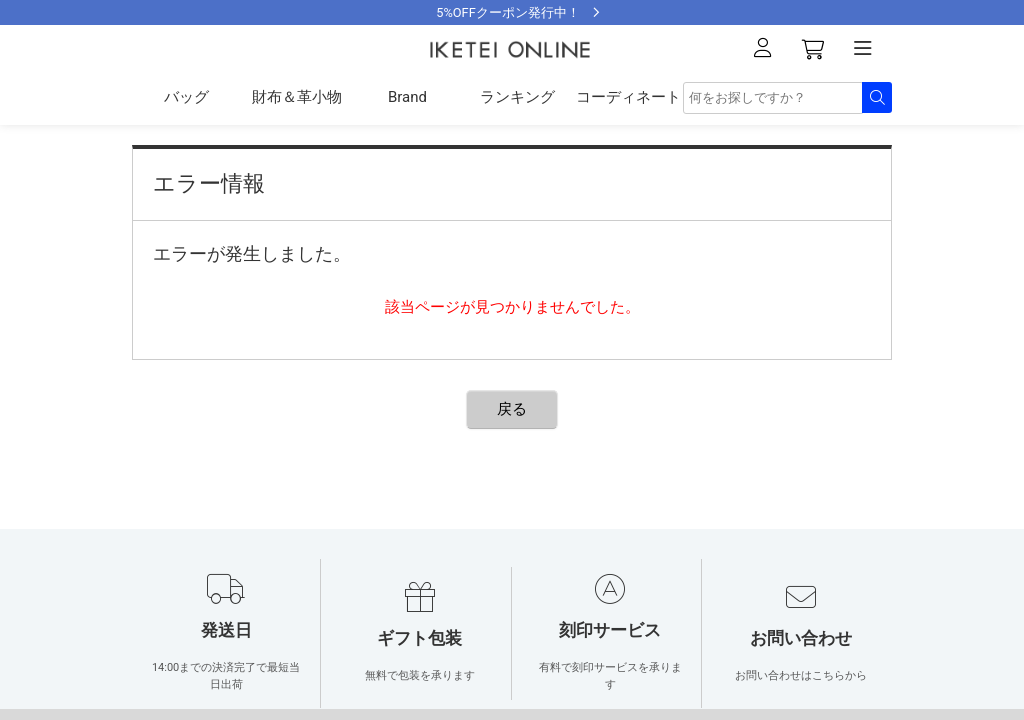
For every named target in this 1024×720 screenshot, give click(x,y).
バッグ (186, 97)
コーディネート (628, 97)
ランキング (517, 97)
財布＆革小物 (297, 97)
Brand (407, 97)
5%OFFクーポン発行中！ (507, 12)
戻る (512, 409)
